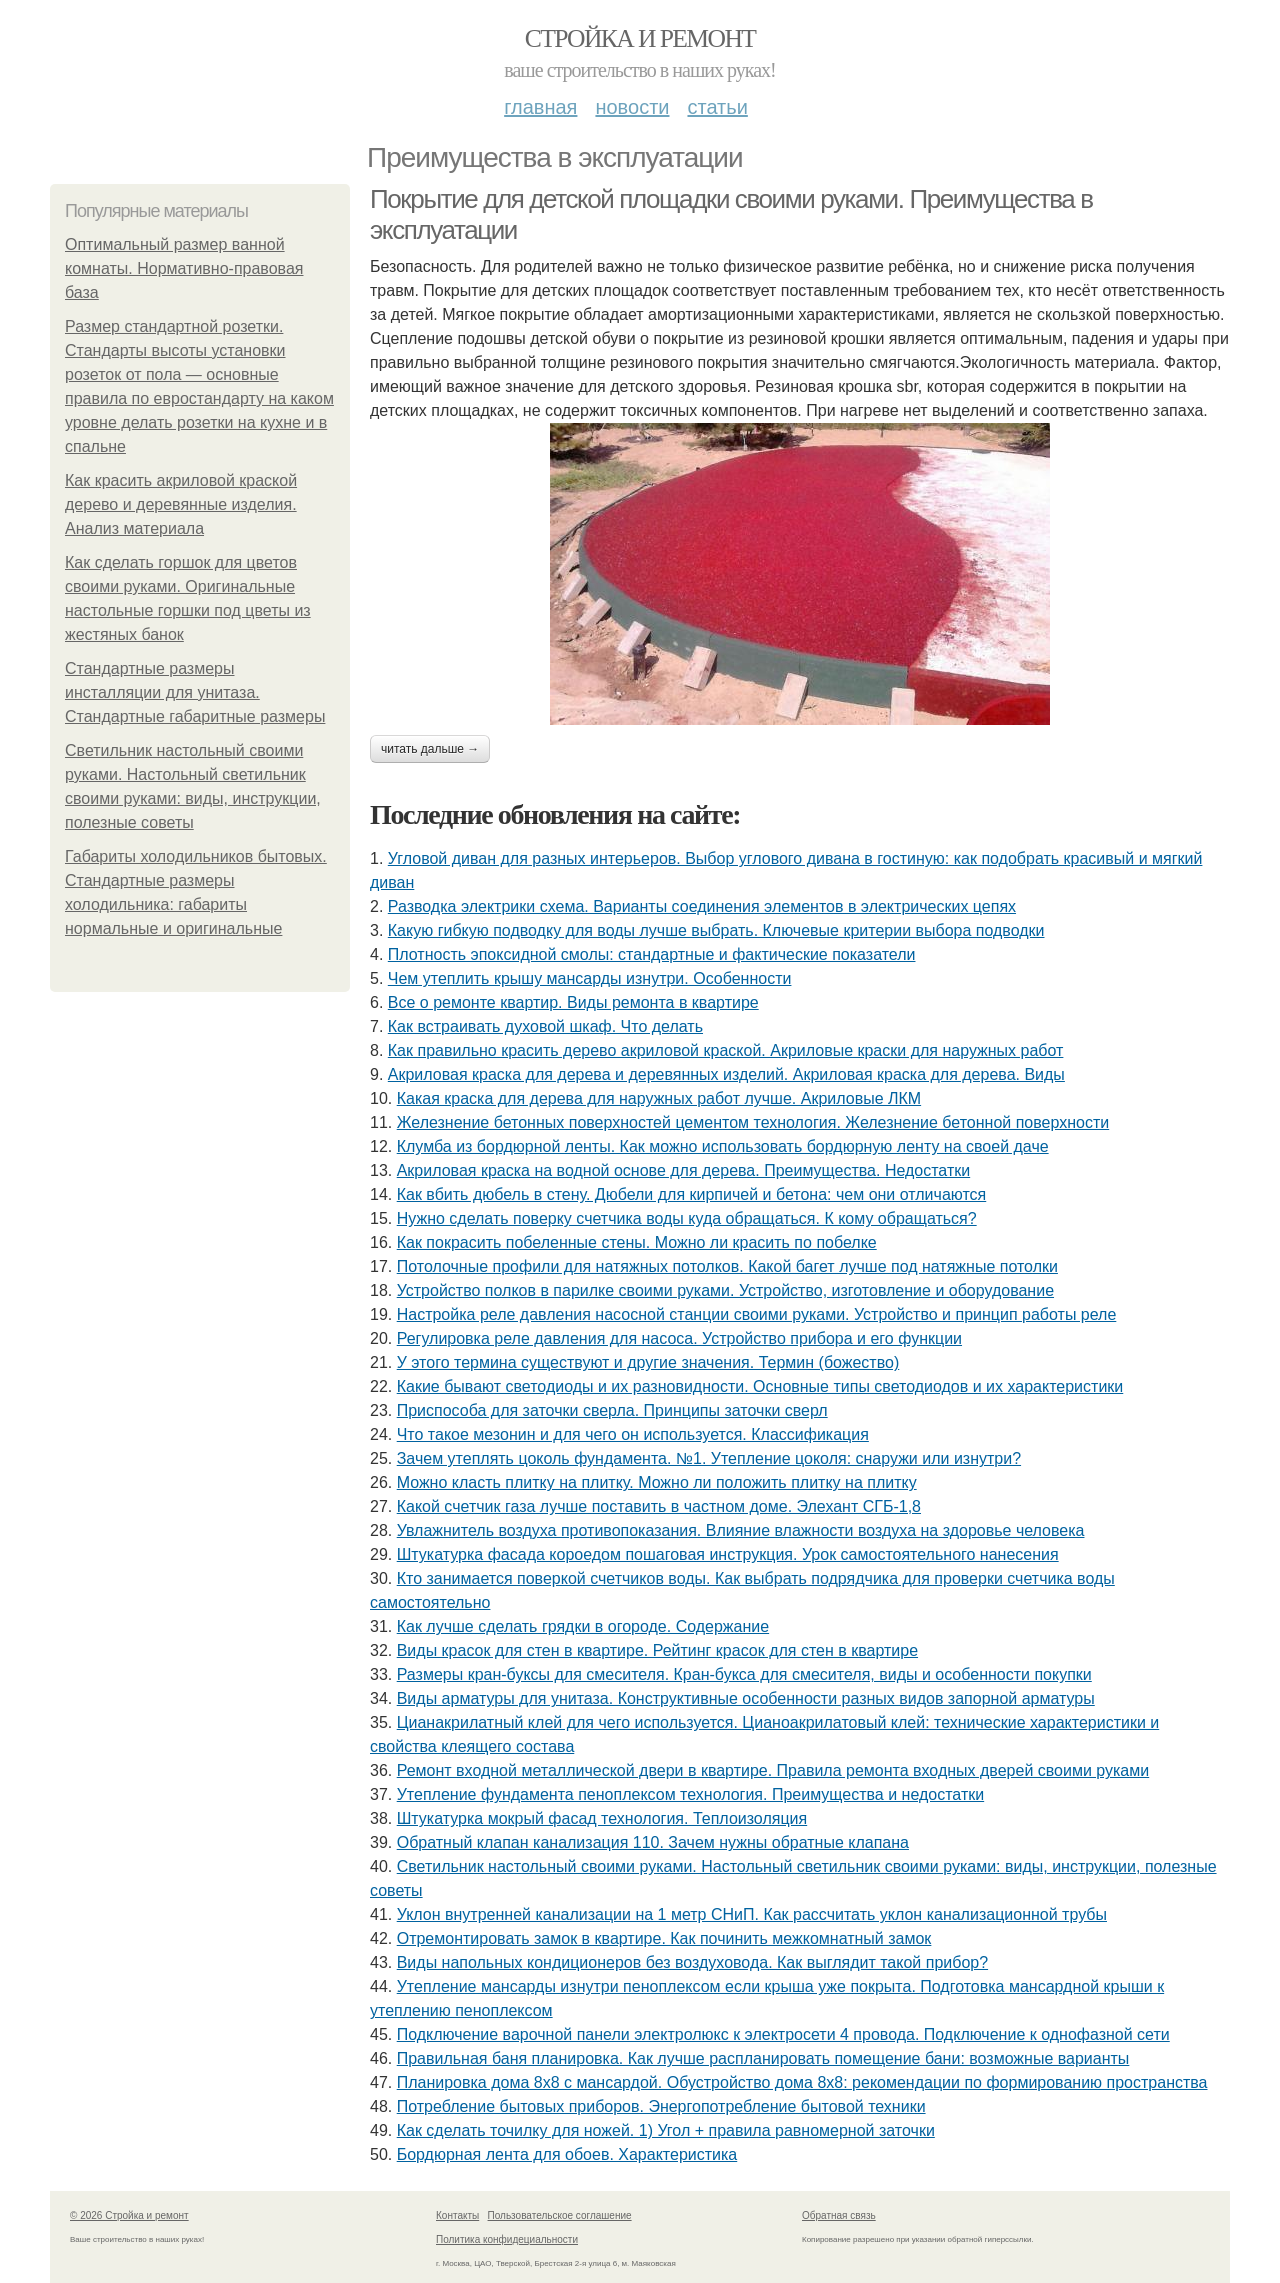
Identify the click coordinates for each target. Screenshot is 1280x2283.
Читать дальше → (430, 749)
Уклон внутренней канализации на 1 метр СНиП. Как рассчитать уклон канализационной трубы (752, 1914)
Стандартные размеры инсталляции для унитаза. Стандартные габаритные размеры (195, 692)
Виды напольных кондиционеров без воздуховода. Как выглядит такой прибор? (692, 1962)
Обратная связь (839, 2215)
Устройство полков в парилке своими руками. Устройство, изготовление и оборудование (725, 1290)
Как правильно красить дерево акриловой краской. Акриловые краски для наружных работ (726, 1050)
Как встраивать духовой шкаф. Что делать (545, 1026)
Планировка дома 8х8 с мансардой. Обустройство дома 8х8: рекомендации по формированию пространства (802, 2082)
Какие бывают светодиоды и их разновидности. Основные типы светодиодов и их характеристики (760, 1386)
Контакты (457, 2215)
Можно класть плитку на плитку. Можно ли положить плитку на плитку (657, 1482)
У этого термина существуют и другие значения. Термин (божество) (648, 1362)
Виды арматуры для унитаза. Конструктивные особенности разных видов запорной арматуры (746, 1698)
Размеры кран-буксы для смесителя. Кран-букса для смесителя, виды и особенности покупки (744, 1674)
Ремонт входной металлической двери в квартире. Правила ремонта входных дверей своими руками (773, 1770)
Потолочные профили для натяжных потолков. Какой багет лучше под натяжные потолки (727, 1266)
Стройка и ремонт (640, 38)
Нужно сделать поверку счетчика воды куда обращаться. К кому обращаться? (687, 1218)
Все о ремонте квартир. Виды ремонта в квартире (573, 1002)
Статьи (717, 107)
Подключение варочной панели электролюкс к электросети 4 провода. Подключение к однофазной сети (783, 2034)
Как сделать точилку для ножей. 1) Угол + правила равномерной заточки (666, 2130)
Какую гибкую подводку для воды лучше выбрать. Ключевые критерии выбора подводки (716, 930)
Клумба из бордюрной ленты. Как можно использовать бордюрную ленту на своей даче (723, 1146)
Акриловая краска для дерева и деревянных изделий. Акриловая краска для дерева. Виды (726, 1074)
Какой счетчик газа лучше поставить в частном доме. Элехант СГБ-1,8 (659, 1506)
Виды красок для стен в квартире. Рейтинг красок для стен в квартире (657, 1650)
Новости (632, 107)
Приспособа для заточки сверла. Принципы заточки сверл (612, 1410)
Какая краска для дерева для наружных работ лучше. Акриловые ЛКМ (659, 1098)
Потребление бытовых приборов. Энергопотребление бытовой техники (661, 2106)
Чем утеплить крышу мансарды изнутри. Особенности (590, 978)
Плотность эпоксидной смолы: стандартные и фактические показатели (652, 954)
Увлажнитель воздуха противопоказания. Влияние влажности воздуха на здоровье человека (741, 1530)
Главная (540, 107)
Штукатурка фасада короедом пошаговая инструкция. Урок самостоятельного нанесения (728, 1554)
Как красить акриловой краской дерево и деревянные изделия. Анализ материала (181, 504)
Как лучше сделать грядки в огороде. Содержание (583, 1626)
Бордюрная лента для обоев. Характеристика (567, 2154)
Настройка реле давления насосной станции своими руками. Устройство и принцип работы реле (757, 1314)
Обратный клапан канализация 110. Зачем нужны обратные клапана (653, 1842)
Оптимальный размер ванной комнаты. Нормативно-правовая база (184, 268)
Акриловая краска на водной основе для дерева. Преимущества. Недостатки (684, 1170)
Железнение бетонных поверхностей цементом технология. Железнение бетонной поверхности (753, 1122)
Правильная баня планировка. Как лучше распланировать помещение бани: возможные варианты (763, 2058)
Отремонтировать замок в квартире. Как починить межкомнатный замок (664, 1938)
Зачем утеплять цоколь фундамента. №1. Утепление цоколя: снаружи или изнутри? (709, 1458)
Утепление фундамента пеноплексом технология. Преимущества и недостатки (690, 1794)
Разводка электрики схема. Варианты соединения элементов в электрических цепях (702, 906)
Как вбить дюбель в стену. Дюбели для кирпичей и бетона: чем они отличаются (692, 1194)
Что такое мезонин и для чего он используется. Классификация (633, 1434)
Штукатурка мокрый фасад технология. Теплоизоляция (602, 1818)
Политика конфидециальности (507, 2239)
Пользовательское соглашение (560, 2215)
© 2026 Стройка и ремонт (129, 2215)
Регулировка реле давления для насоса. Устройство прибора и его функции (679, 1338)
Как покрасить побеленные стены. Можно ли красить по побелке (637, 1242)
